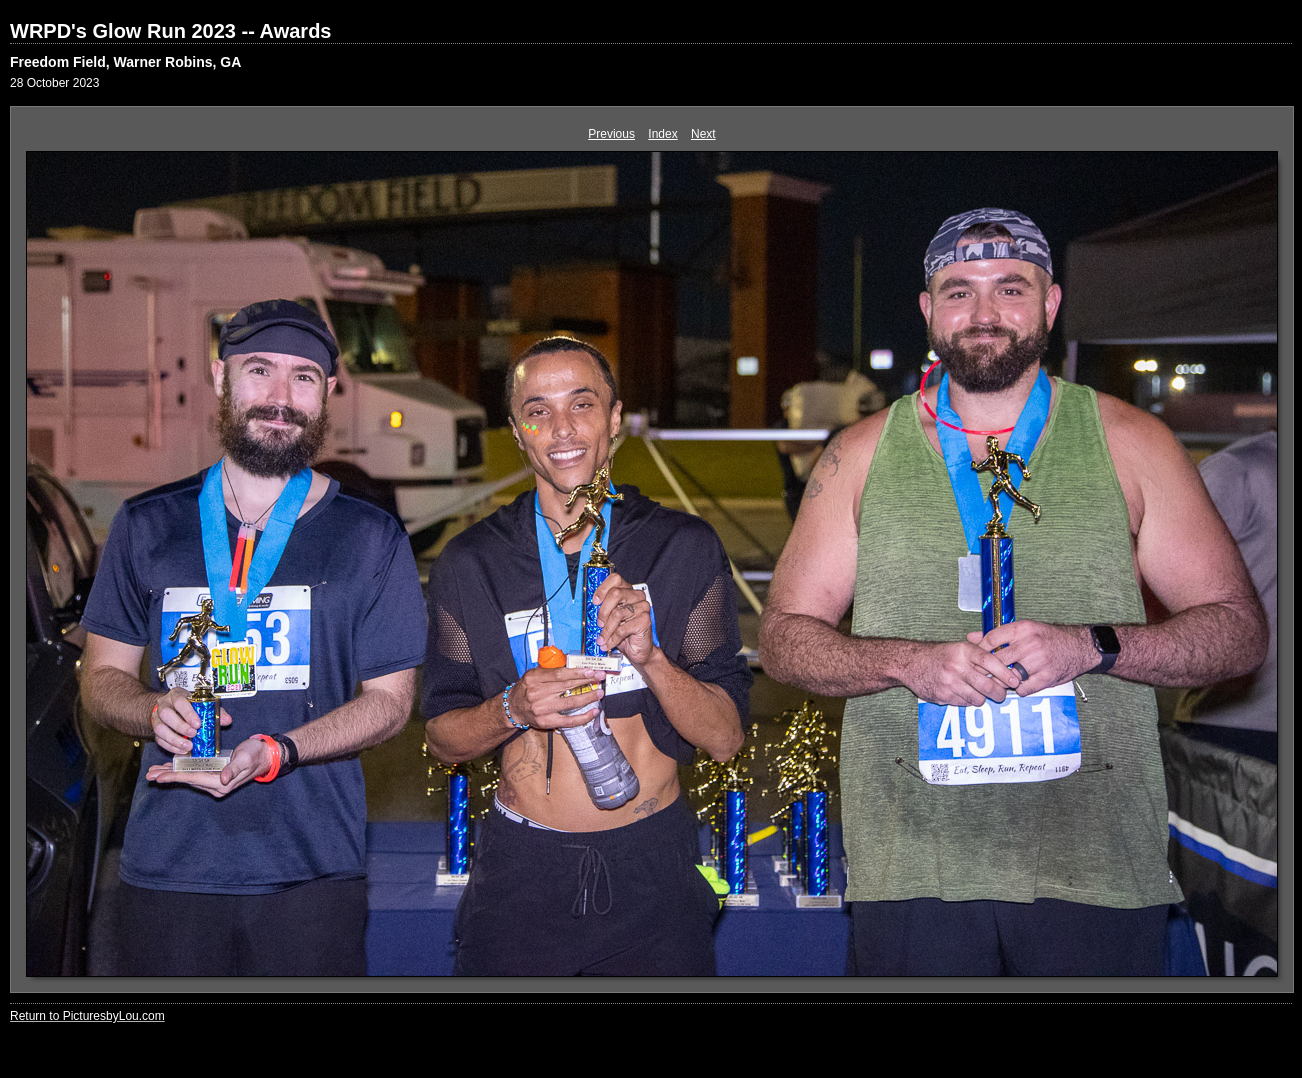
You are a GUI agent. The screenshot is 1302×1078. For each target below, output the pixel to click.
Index (662, 134)
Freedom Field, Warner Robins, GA (125, 62)
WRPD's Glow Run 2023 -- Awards (170, 31)
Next (703, 134)
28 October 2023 (54, 83)
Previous (611, 134)
